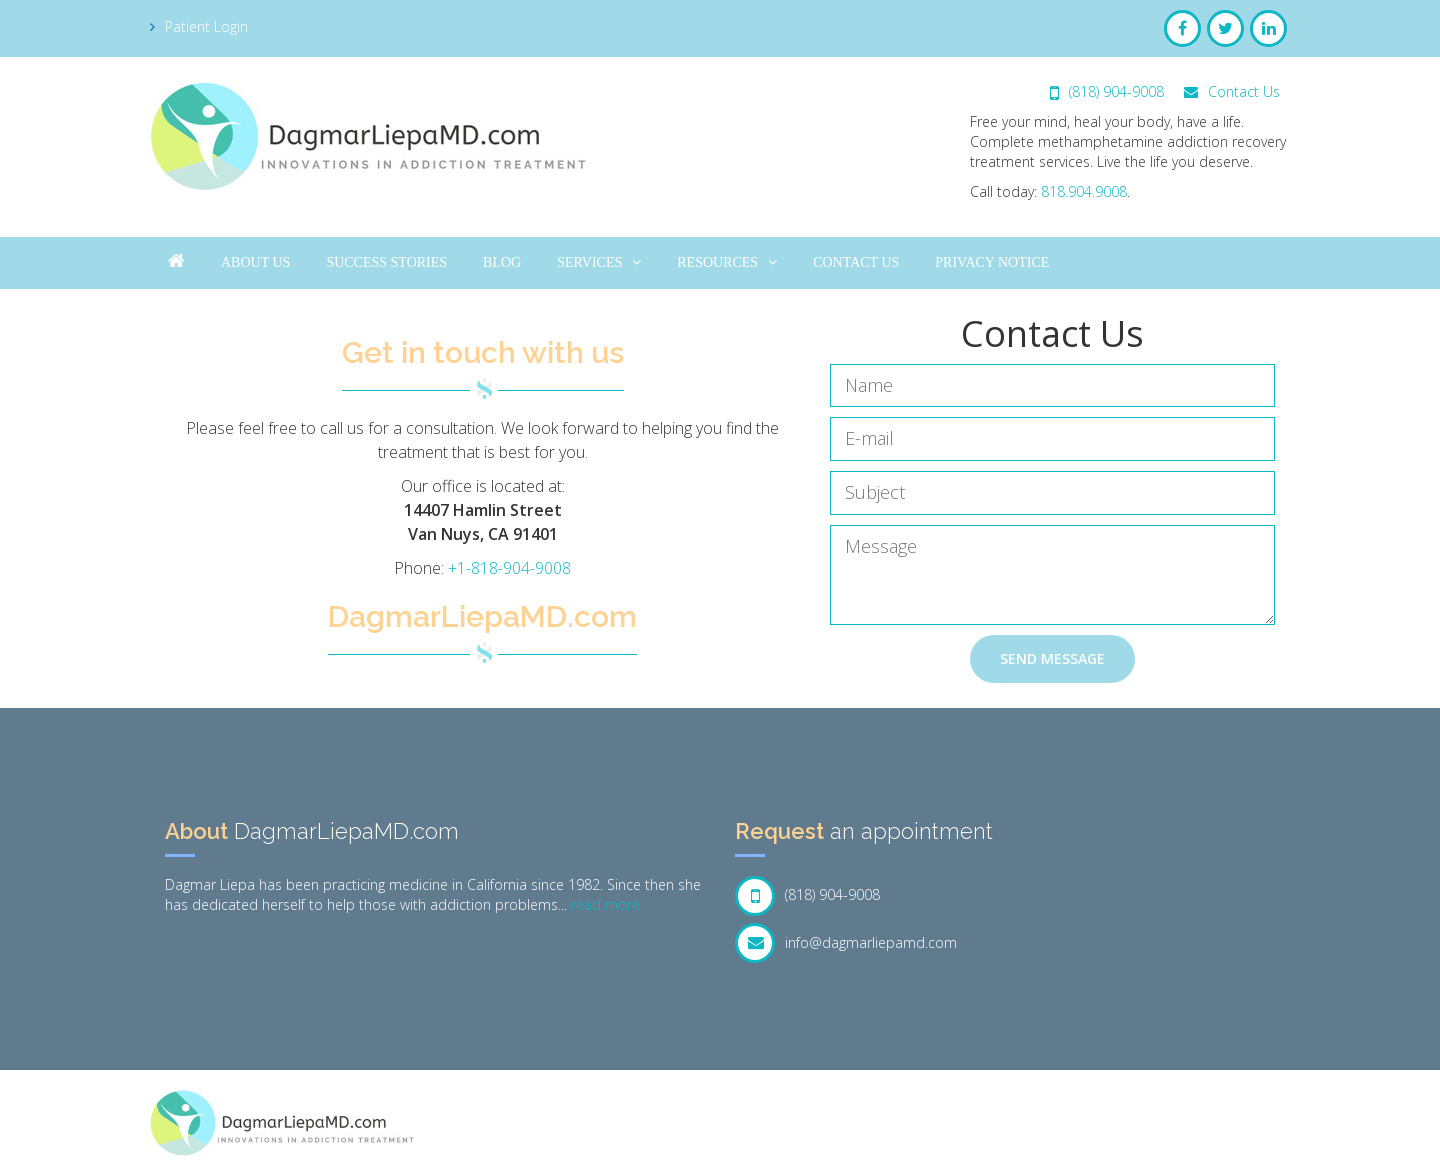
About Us (255, 262)
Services (599, 262)
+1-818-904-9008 (509, 568)
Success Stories (386, 262)
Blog (502, 262)
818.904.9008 (1084, 191)
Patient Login (199, 26)
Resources (727, 262)
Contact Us (1232, 91)
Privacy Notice (992, 262)
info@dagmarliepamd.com (846, 943)
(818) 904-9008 (1107, 91)
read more (605, 904)
